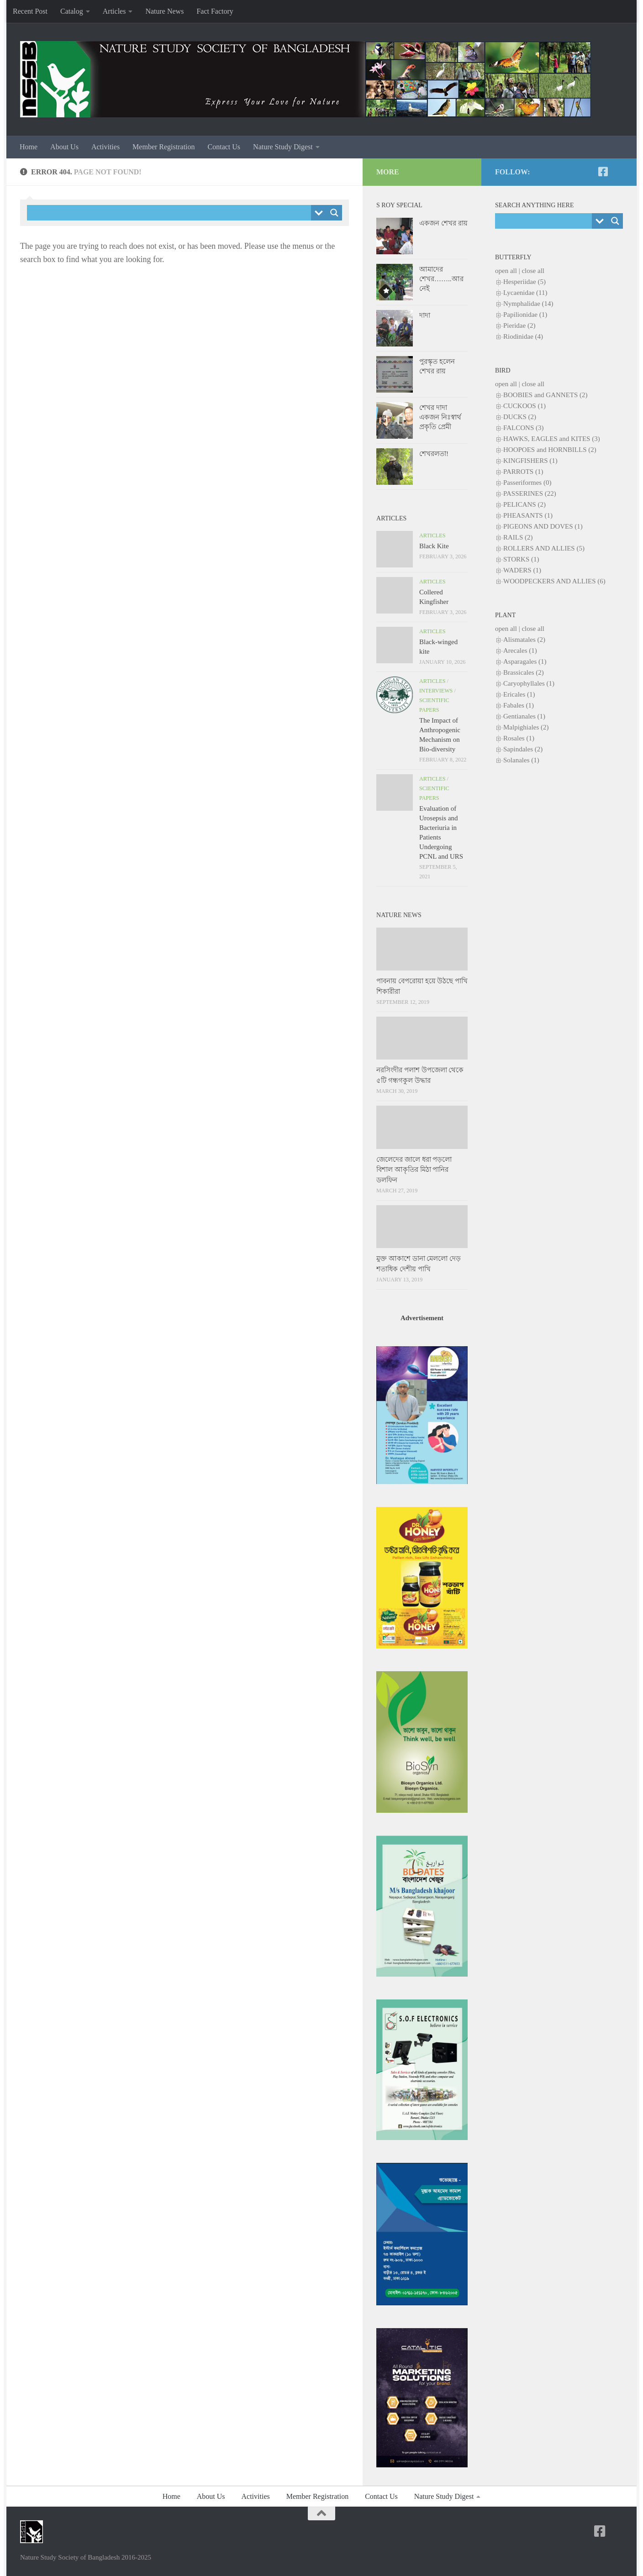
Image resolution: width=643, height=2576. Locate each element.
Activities (105, 147)
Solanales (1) (521, 760)
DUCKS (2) (519, 416)
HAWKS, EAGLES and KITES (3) (551, 438)
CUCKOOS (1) (524, 405)
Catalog (71, 11)
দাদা (424, 315)
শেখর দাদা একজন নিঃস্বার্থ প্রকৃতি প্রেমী (440, 417)
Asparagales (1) (525, 661)
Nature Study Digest (283, 147)
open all (506, 270)
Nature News (164, 11)
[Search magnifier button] (334, 212)
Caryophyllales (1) (528, 683)
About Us (64, 147)
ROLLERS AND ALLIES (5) (544, 548)
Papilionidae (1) (525, 314)
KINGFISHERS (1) (530, 460)
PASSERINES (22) (529, 493)
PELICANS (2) (524, 504)
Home (28, 147)
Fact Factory (214, 11)
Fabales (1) (518, 705)
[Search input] (171, 212)
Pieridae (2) (519, 325)
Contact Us (224, 147)
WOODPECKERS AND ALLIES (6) (554, 581)
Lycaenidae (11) (525, 292)
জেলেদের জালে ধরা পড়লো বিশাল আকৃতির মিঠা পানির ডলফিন (414, 1170)
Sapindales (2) (523, 749)
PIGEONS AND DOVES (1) (543, 526)
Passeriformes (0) (527, 482)
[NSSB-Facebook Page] (602, 171)
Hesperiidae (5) (524, 281)
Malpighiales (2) (526, 727)
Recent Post (30, 11)
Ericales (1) (519, 694)
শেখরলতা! (433, 453)
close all (533, 270)
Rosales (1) (518, 738)
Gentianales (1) (524, 716)
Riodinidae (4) (523, 336)
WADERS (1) (522, 570)
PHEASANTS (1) (528, 515)
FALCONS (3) (523, 427)
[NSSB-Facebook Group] (617, 172)
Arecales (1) (520, 650)
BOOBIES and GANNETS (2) (545, 395)
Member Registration (163, 147)
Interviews (436, 690)
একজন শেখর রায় (443, 223)
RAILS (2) (518, 537)
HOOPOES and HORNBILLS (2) (549, 449)
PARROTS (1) (523, 471)
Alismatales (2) (524, 639)
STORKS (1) (521, 559)
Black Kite (434, 546)
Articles (114, 11)
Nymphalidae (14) (528, 303)
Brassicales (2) (523, 672)
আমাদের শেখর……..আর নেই (441, 279)
